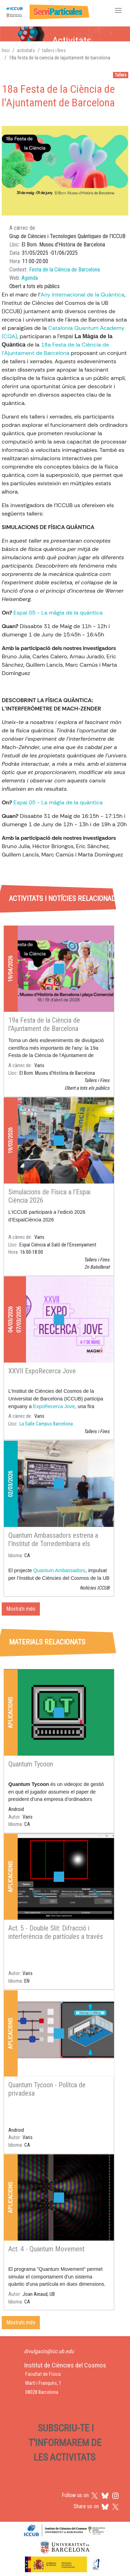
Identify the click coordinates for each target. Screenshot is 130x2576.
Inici (6, 50)
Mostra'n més (20, 1609)
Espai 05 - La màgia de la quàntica (58, 612)
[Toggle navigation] (118, 11)
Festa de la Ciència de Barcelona (64, 269)
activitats (26, 50)
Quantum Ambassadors (59, 1570)
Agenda (29, 278)
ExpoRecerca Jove (54, 1406)
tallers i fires (54, 50)
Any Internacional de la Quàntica (82, 294)
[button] (65, 171)
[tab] (22, 867)
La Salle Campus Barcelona (46, 1424)
